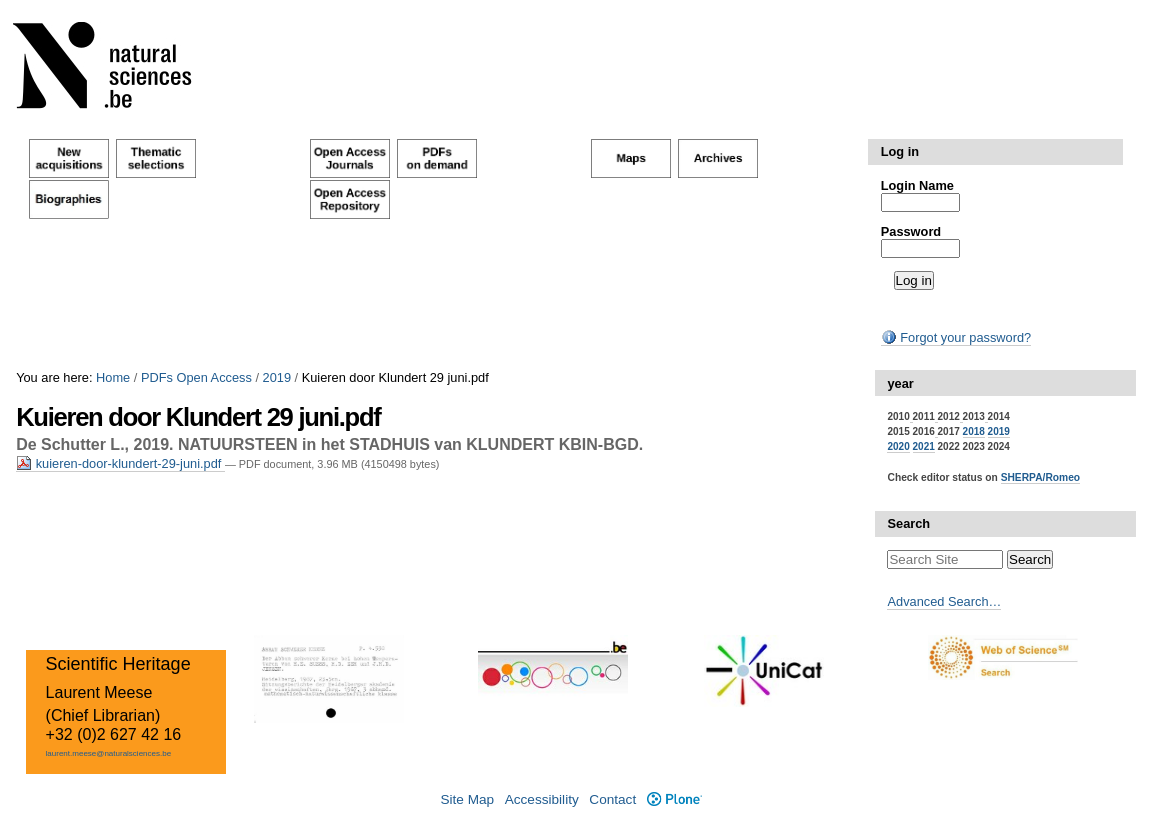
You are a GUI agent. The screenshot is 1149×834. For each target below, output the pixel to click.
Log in (900, 151)
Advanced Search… (944, 601)
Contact (612, 799)
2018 (974, 431)
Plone (674, 799)
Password (911, 231)
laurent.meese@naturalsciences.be (109, 753)
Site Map (467, 799)
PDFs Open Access (196, 377)
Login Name (917, 185)
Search (908, 523)
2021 (924, 446)
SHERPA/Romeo (1040, 477)
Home (113, 377)
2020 (898, 446)
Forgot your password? (956, 337)
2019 (277, 377)
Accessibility (542, 799)
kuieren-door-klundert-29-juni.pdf (120, 463)
